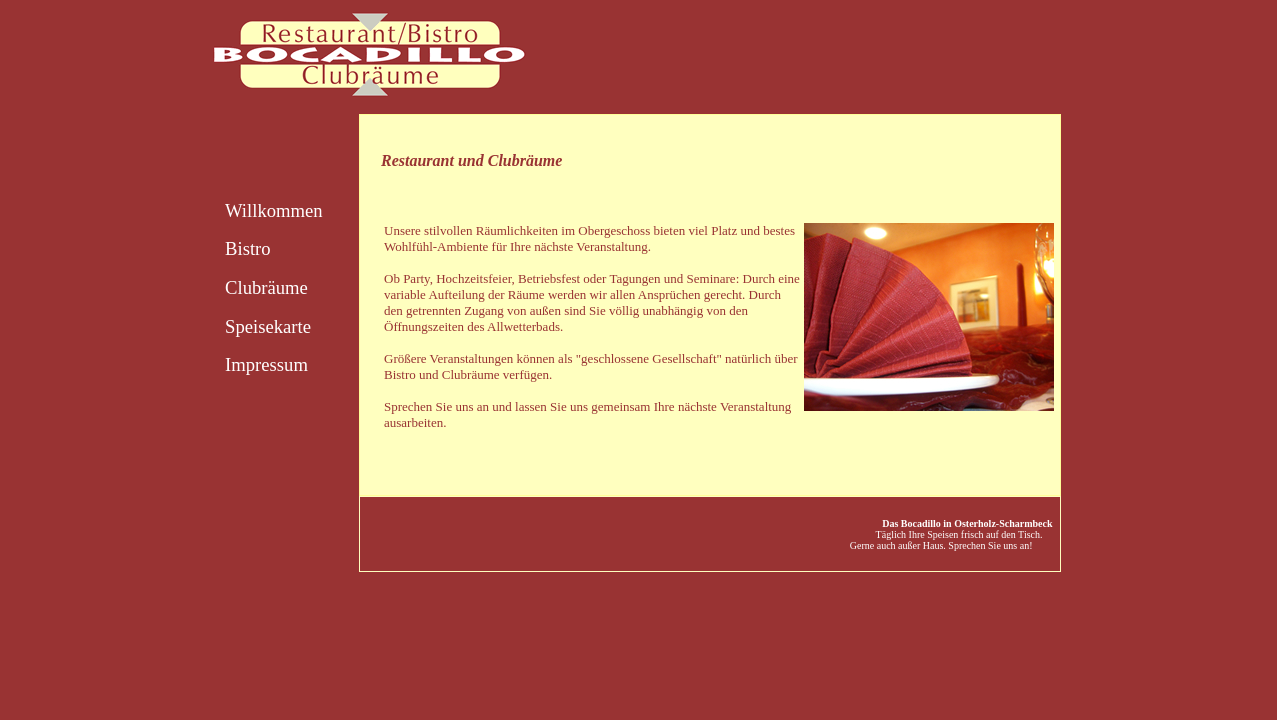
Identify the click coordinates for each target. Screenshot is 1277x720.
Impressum (266, 364)
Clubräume (266, 287)
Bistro (248, 248)
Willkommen (274, 210)
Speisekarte (268, 326)
